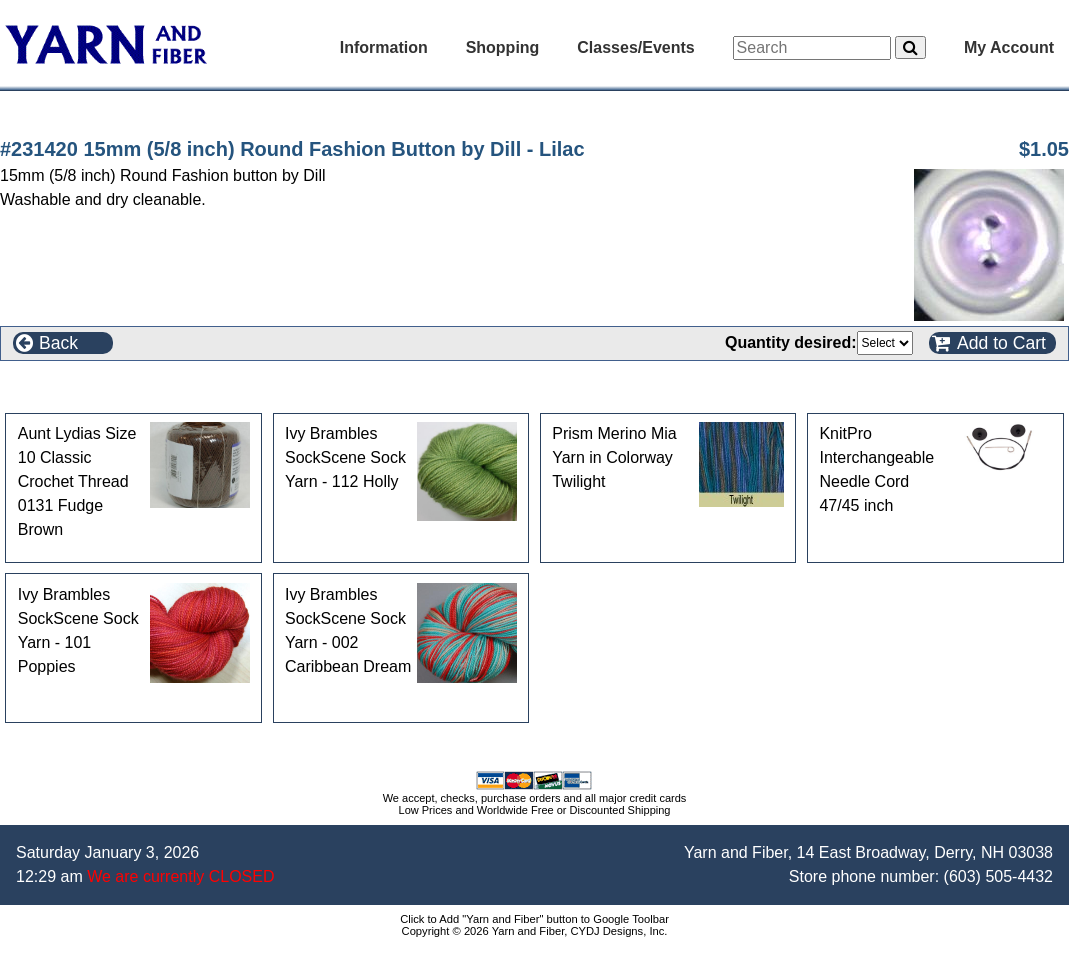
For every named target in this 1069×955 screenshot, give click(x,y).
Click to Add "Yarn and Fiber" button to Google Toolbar (534, 919)
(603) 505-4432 (998, 876)
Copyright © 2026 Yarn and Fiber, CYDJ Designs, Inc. (535, 931)
